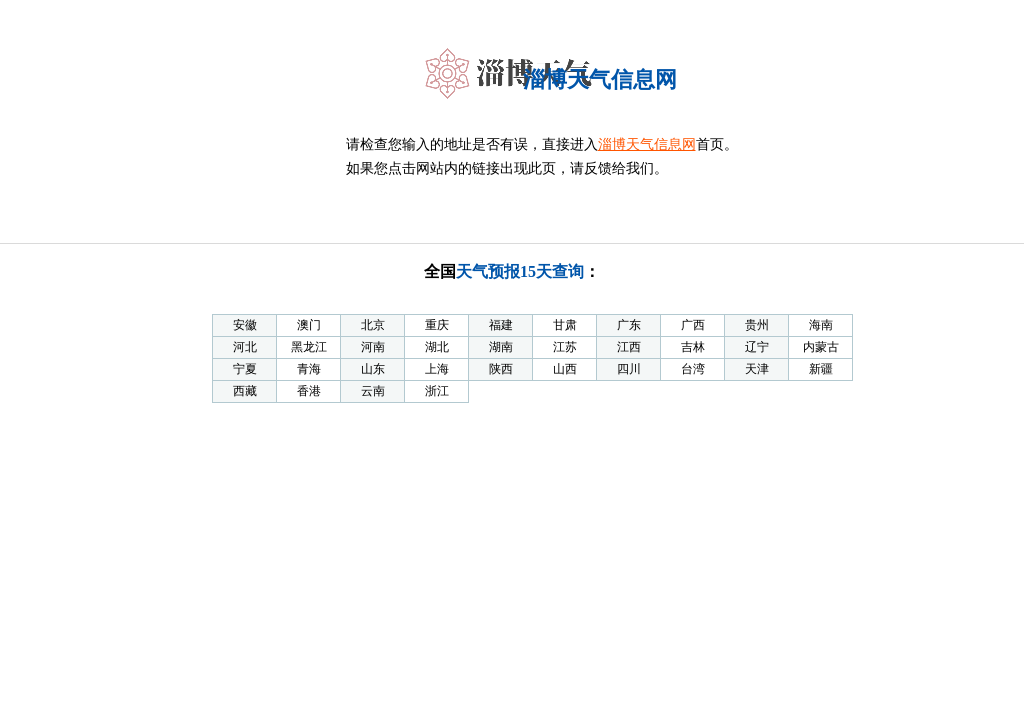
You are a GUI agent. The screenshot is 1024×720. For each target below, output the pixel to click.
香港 (309, 391)
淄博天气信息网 (647, 144)
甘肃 (565, 325)
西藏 (245, 391)
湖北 (437, 347)
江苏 (565, 347)
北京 (373, 325)
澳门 (309, 325)
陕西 (501, 369)
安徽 (245, 325)
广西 (693, 325)
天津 (757, 369)
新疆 (821, 369)
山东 (373, 369)
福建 (501, 325)
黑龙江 (309, 347)
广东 (629, 325)
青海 (309, 369)
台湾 (693, 369)
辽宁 (757, 347)
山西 (565, 369)
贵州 (757, 325)
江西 (629, 347)
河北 (245, 347)
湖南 (501, 347)
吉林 (693, 347)
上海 (437, 369)
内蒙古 (821, 347)
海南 (821, 325)
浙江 (437, 391)
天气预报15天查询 (520, 271)
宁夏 (245, 369)
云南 (373, 391)
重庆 (437, 325)
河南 (373, 347)
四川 (629, 369)
